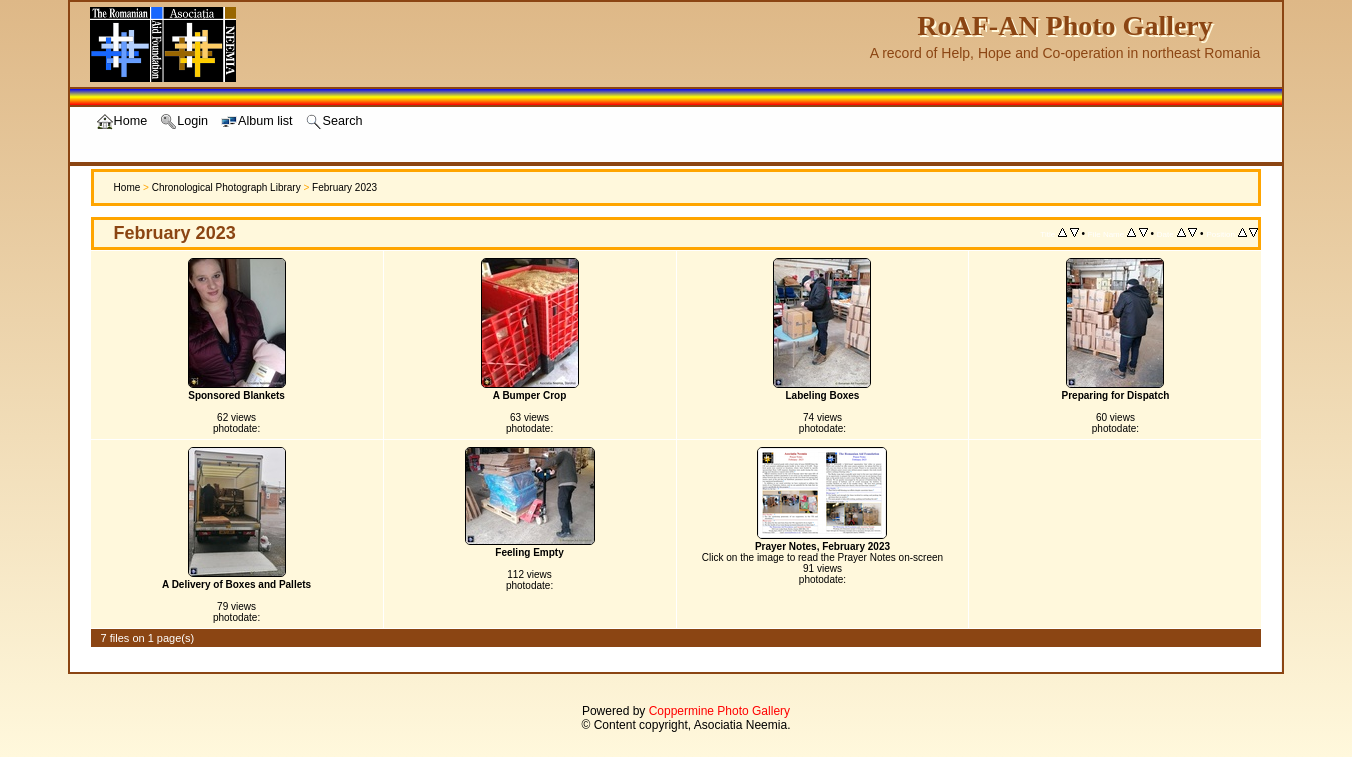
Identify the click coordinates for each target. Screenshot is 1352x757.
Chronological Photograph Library (226, 187)
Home (127, 187)
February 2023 (344, 187)
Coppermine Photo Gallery (719, 711)
